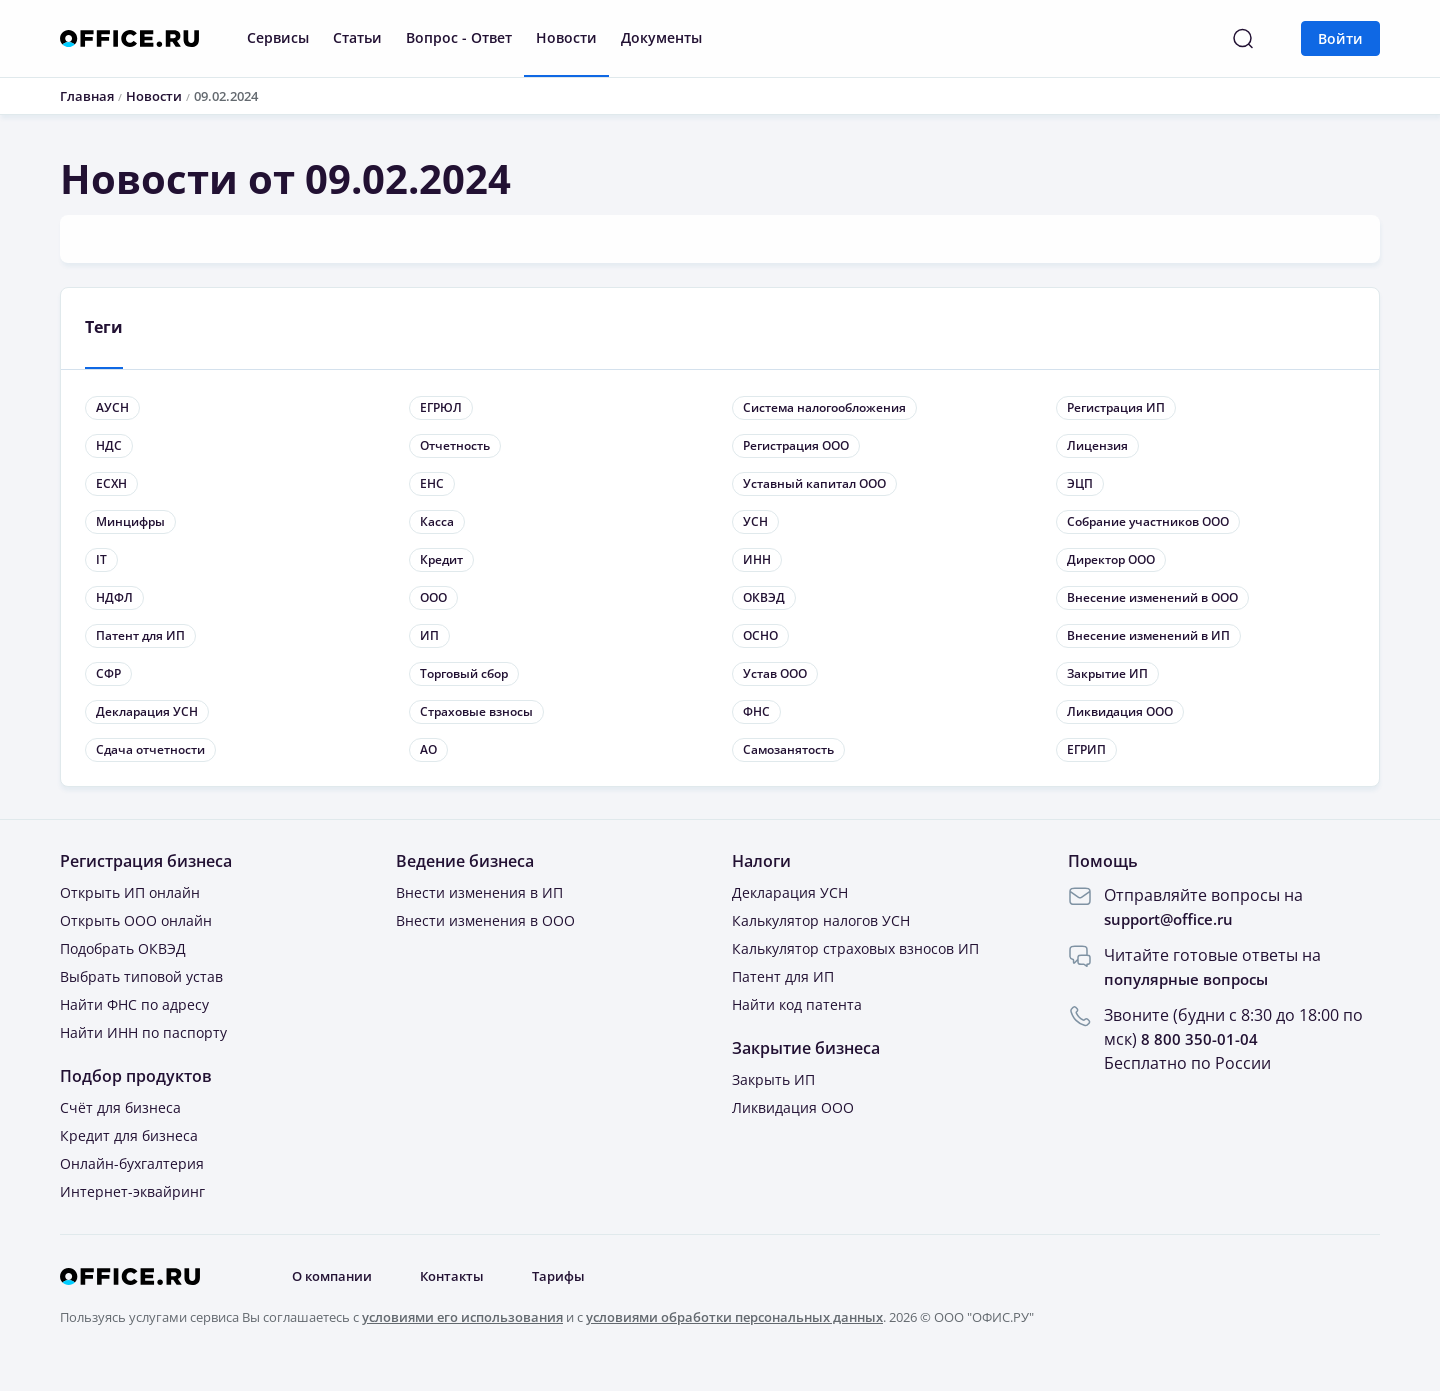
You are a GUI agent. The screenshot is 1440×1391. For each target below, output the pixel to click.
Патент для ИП (140, 636)
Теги (105, 327)
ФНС (756, 712)
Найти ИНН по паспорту (143, 1033)
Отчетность (455, 446)
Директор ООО (1111, 560)
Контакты (464, 1277)
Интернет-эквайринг (132, 1192)
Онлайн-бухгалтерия (132, 1164)
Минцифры (130, 522)
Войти (1340, 38)
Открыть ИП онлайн (130, 893)
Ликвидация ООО (1120, 712)
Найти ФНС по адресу (134, 1005)
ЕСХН (111, 484)
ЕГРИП (1086, 750)
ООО (433, 598)
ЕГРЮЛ (441, 408)
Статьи (357, 37)
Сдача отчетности (150, 750)
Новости (566, 37)
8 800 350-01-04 (1199, 1040)
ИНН (757, 560)
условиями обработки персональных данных (734, 1318)
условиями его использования (462, 1318)
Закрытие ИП (1107, 674)
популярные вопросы (1191, 980)
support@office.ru (1173, 920)
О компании (337, 1277)
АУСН (112, 408)
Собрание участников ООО (1148, 522)
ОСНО (760, 636)
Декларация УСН (147, 712)
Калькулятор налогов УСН (821, 921)
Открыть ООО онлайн (136, 921)
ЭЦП (1080, 484)
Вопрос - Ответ (459, 37)
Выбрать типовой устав (141, 977)
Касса (437, 522)
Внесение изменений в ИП (1148, 636)
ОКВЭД (764, 598)
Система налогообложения (824, 408)
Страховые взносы (476, 712)
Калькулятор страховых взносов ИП (855, 949)
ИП (429, 636)
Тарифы (574, 1277)
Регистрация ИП (1116, 408)
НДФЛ (114, 598)
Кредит (441, 560)
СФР (108, 674)
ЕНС (432, 484)
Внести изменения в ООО (485, 921)
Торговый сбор (464, 674)
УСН (755, 522)
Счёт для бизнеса (120, 1108)
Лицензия (1097, 446)
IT (101, 560)
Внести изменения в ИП (479, 893)
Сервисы (278, 37)
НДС (109, 446)
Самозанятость (788, 750)
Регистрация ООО (796, 446)
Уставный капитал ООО (814, 484)
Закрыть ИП (773, 1080)
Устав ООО (775, 674)
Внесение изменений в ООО (1152, 598)
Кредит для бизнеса (129, 1136)
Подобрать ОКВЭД (123, 949)
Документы (661, 37)
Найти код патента (797, 1005)
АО (428, 750)
